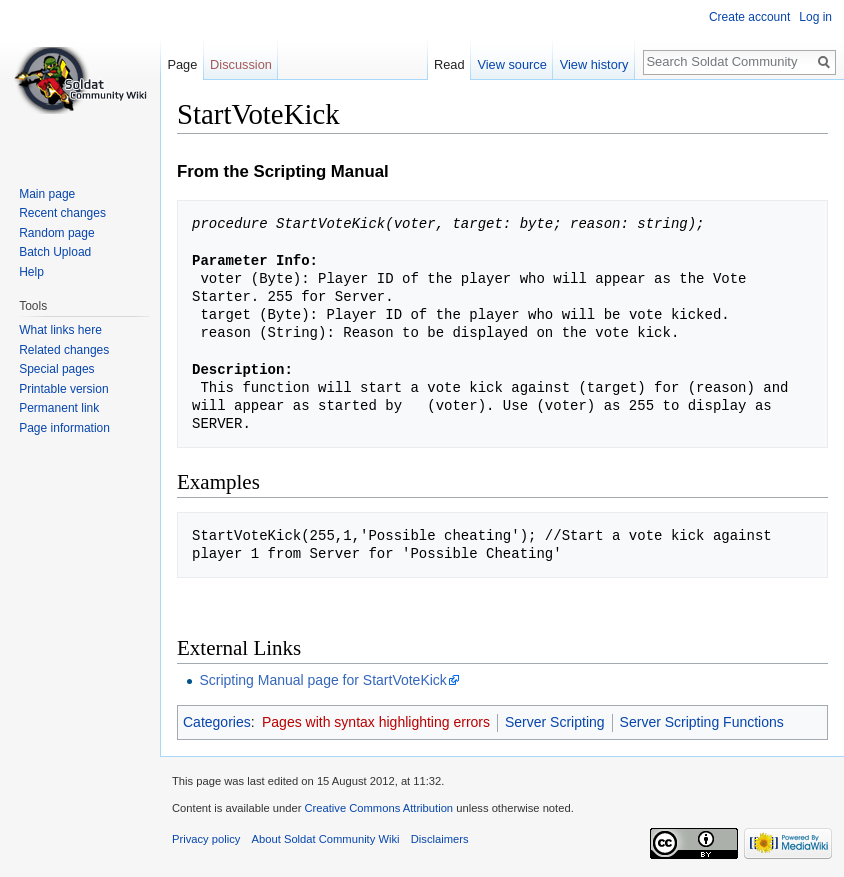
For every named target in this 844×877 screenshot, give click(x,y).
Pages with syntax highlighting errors (376, 722)
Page (182, 64)
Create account (749, 17)
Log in (815, 17)
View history (594, 64)
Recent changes (62, 213)
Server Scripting (555, 722)
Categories (217, 722)
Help (31, 272)
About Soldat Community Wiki (326, 839)
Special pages (56, 369)
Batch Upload (55, 252)
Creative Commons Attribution (378, 808)
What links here (60, 330)
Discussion (241, 64)
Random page (56, 233)
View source (511, 64)
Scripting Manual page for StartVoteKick (322, 680)
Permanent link (59, 408)
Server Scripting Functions (702, 722)
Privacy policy (206, 839)
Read (449, 64)
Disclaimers (440, 839)
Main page (47, 194)
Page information (64, 428)
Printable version (63, 389)
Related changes (64, 350)
